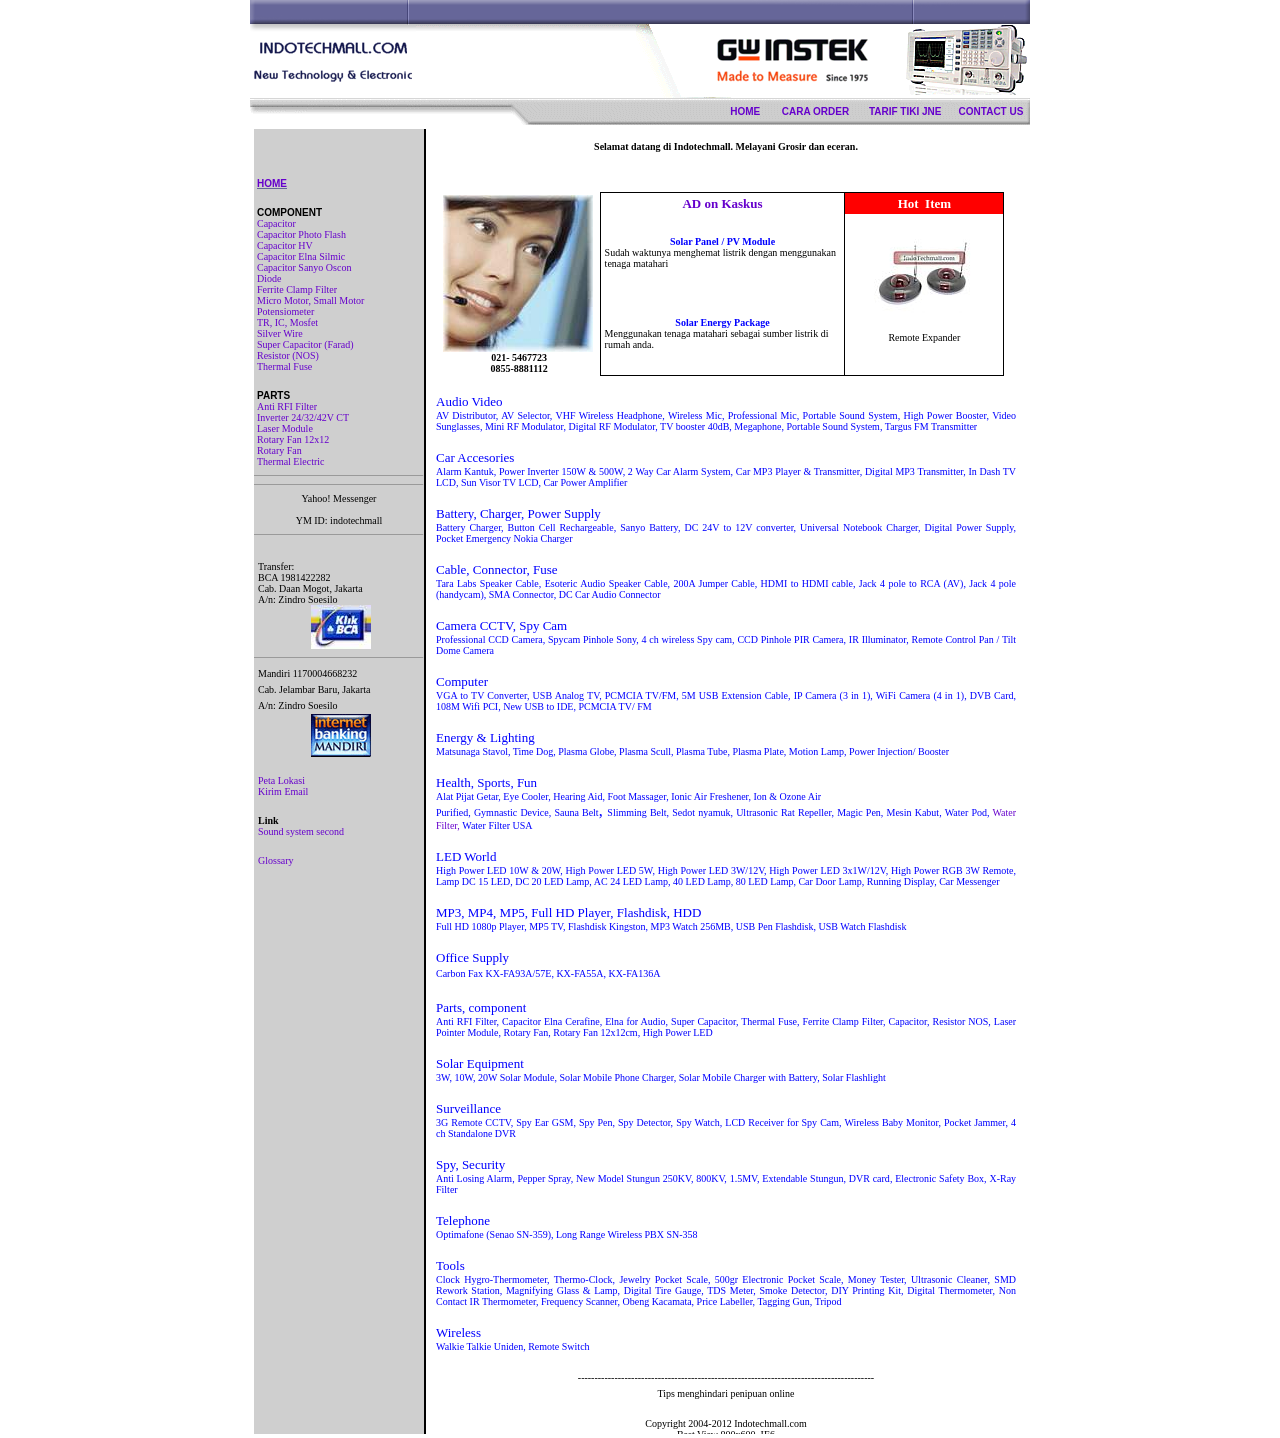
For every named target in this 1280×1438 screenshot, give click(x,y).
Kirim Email (283, 791)
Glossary (276, 860)
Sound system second (301, 831)
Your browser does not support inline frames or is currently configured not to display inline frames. (726, 781)
